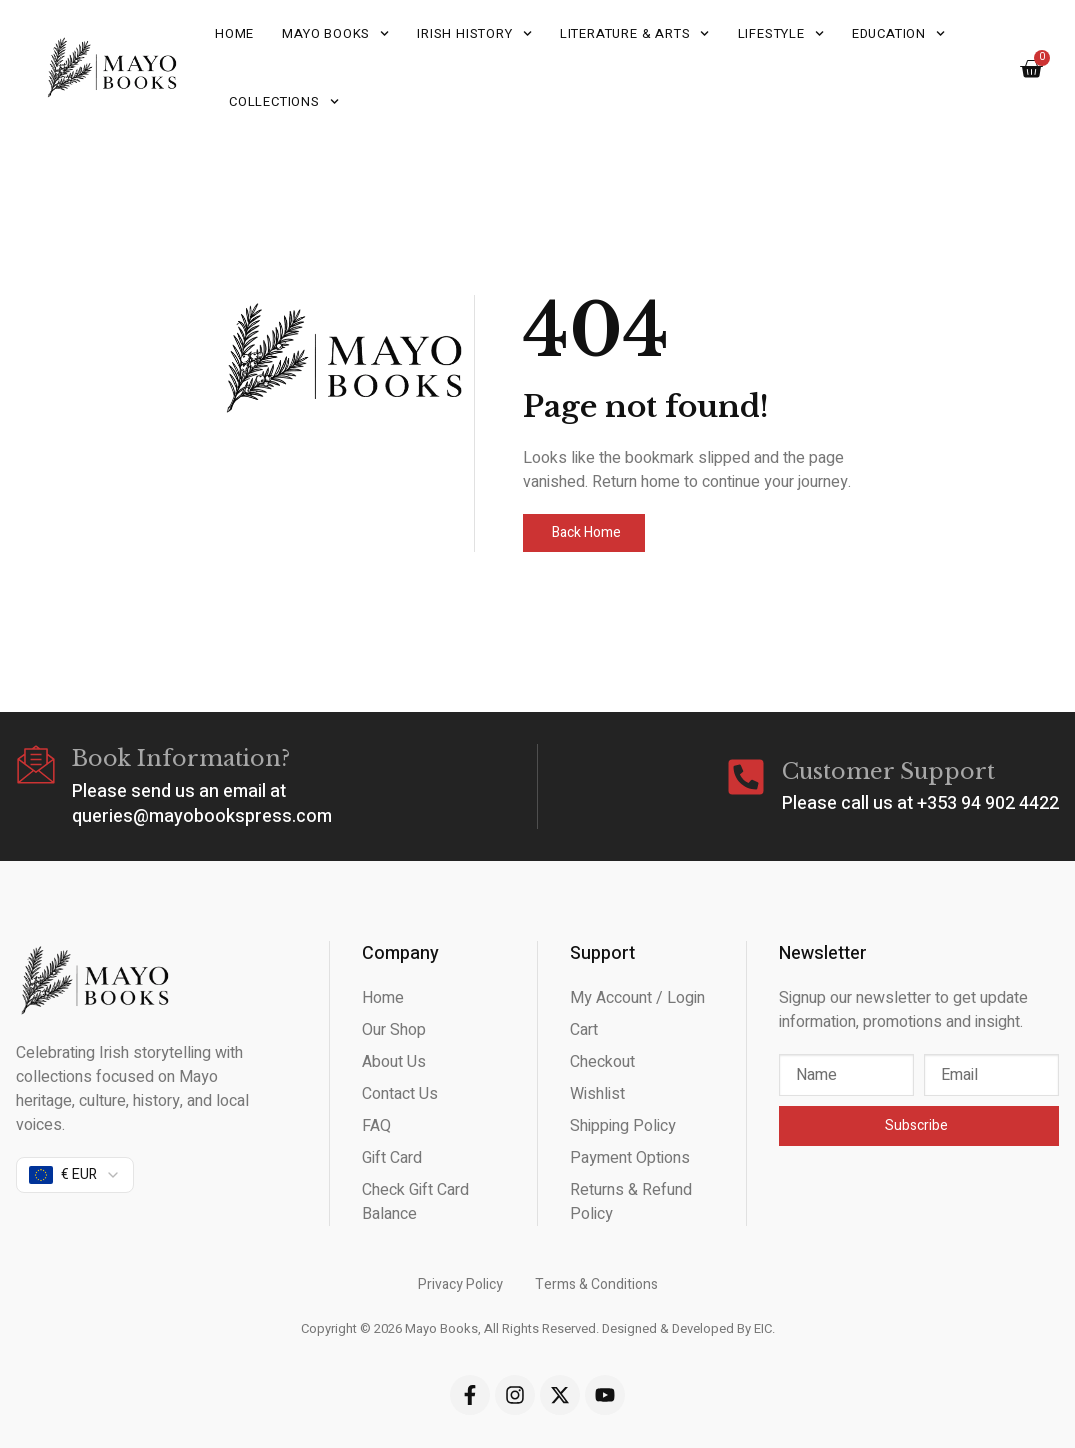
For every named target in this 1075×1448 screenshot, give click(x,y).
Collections (284, 101)
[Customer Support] (746, 777)
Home (234, 33)
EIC (763, 1328)
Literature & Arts (635, 33)
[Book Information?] (36, 764)
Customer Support (888, 771)
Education (898, 33)
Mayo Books (335, 33)
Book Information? (181, 758)
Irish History (474, 33)
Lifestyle (781, 33)
